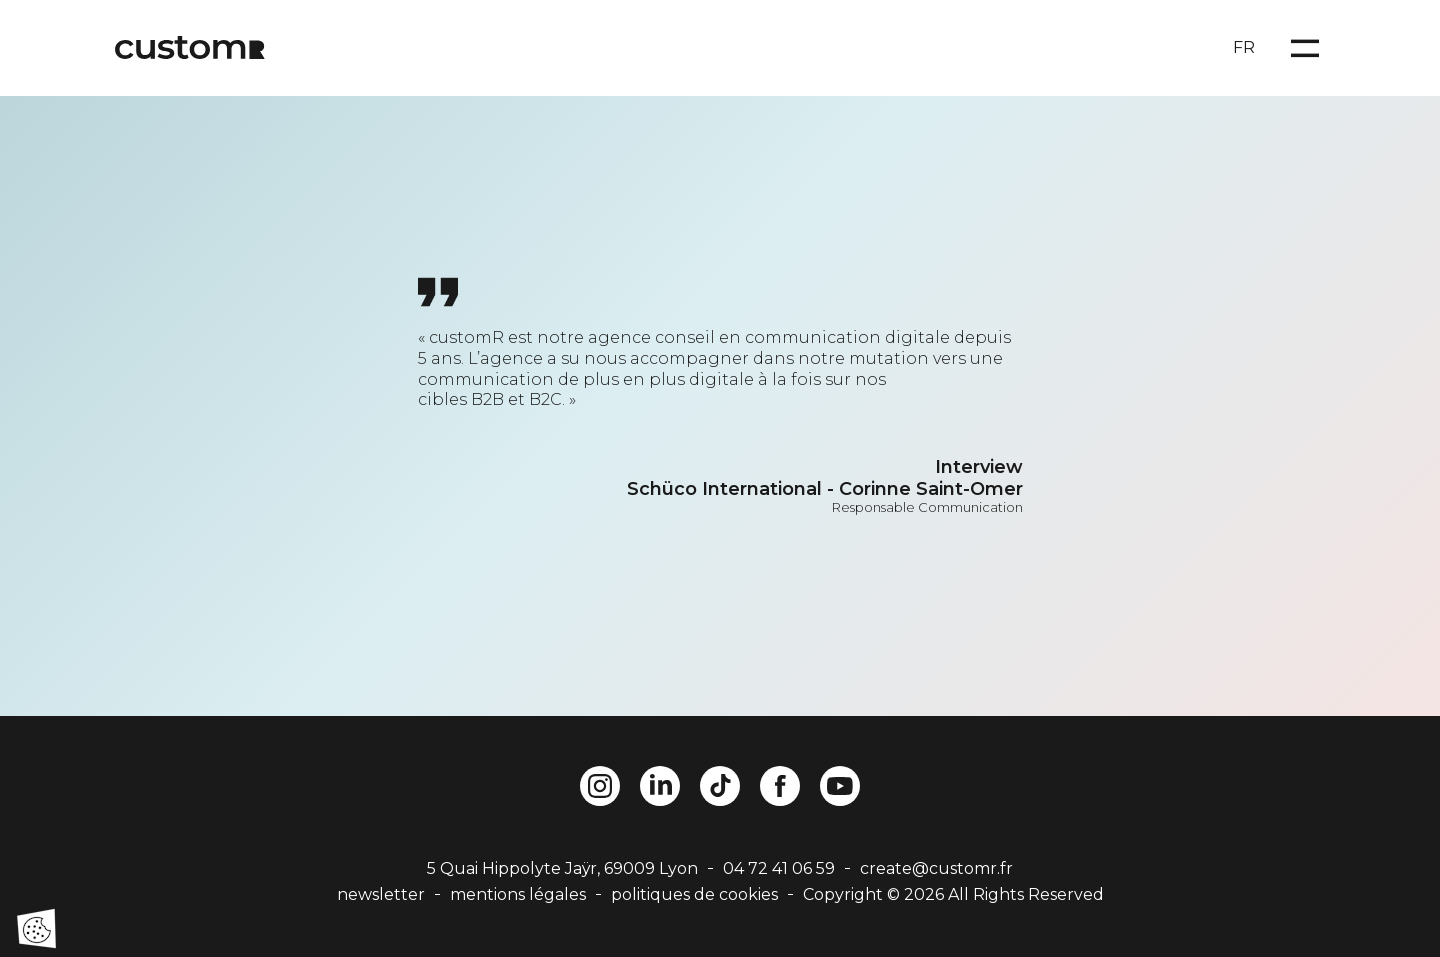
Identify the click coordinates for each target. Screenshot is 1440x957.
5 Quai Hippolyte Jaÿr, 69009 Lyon (562, 868)
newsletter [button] (381, 894)
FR (1244, 47)
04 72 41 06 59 (779, 868)
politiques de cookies (694, 894)
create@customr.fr (936, 868)
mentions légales (518, 894)
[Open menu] (1305, 48)
